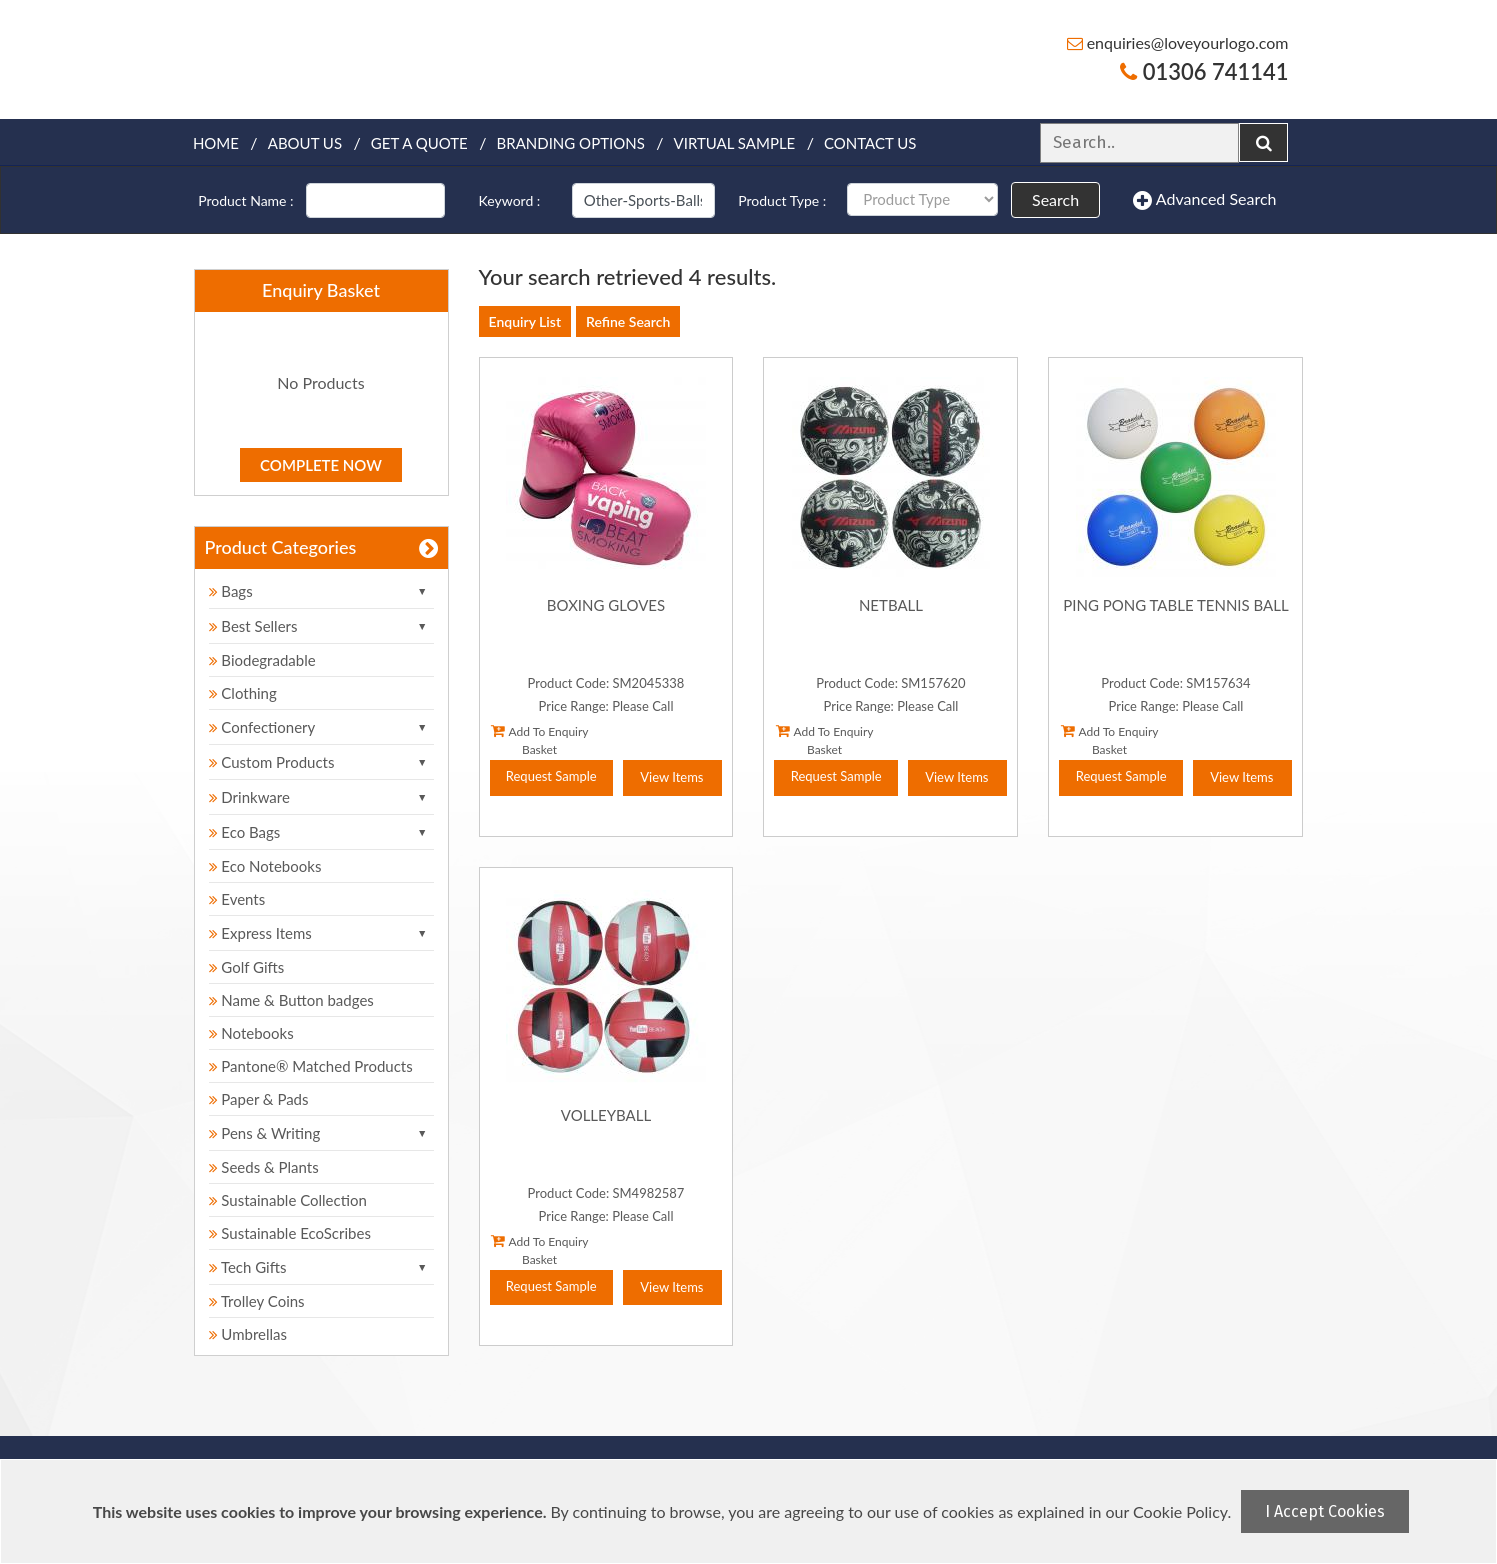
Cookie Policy (1180, 1511)
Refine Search (628, 321)
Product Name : (245, 200)
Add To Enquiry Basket (540, 740)
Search (1055, 199)
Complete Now (321, 465)
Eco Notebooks (265, 866)
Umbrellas (248, 1334)
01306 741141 (1204, 71)
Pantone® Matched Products (311, 1066)
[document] (751, 1511)
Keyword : (510, 200)
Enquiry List (525, 321)
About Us (305, 143)
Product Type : (782, 200)
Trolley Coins (259, 1301)
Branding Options (571, 143)
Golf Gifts (247, 967)
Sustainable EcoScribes (290, 1233)
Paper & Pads (259, 1099)
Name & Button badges (291, 1000)
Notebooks (251, 1033)
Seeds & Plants (264, 1167)
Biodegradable (262, 660)
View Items (671, 777)
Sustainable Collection (288, 1200)
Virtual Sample (735, 143)
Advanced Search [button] (1204, 200)
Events (237, 899)
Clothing (243, 693)
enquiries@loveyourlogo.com (1178, 42)
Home (216, 143)
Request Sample (551, 776)
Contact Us (870, 143)
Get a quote (419, 143)
